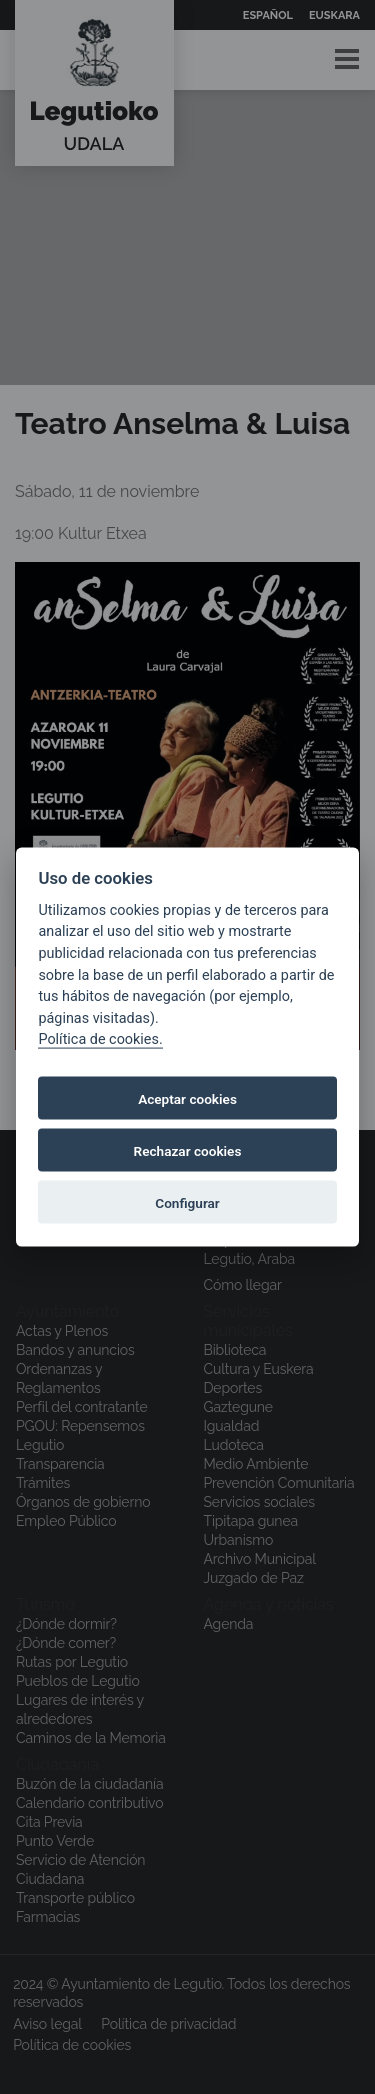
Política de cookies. (100, 1039)
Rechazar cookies (188, 1150)
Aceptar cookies (187, 1098)
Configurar (187, 1202)
